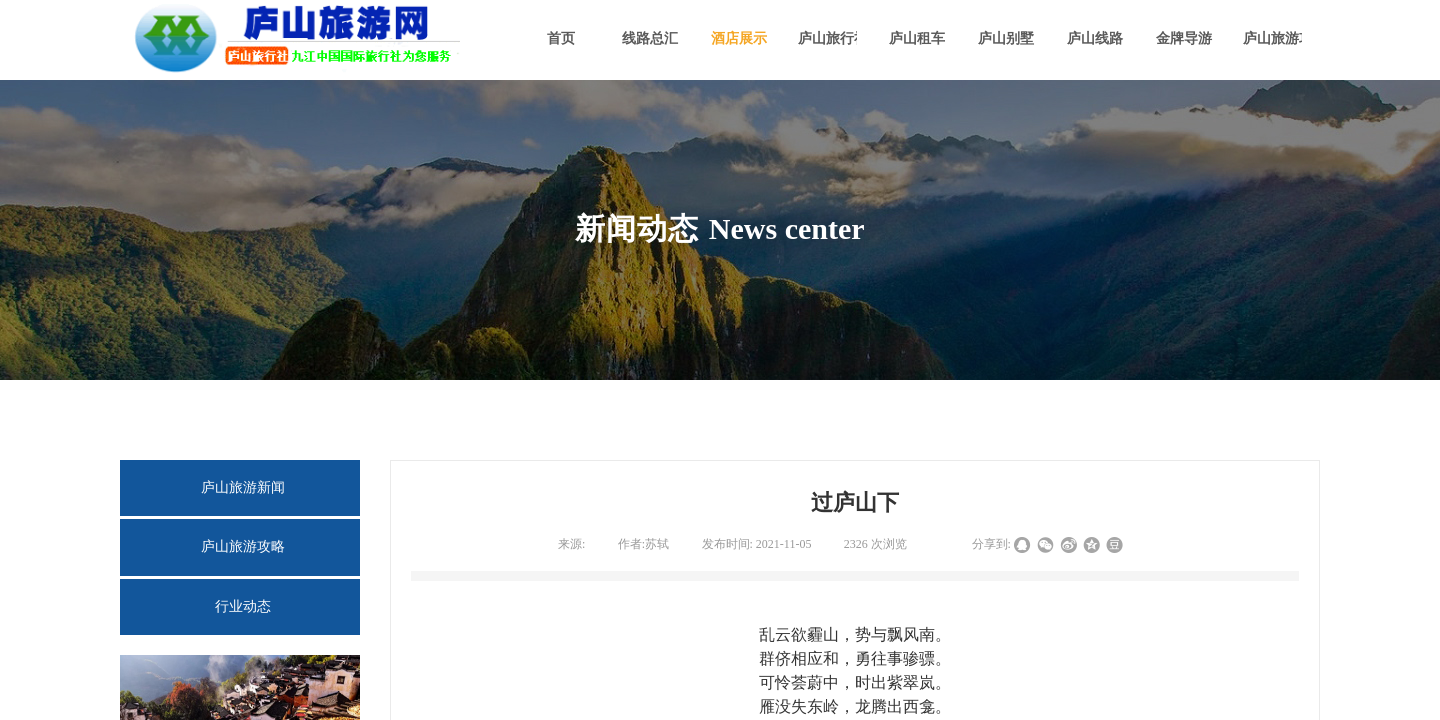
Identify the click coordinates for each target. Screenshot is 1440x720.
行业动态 (243, 606)
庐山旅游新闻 (243, 487)
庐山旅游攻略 (243, 546)
